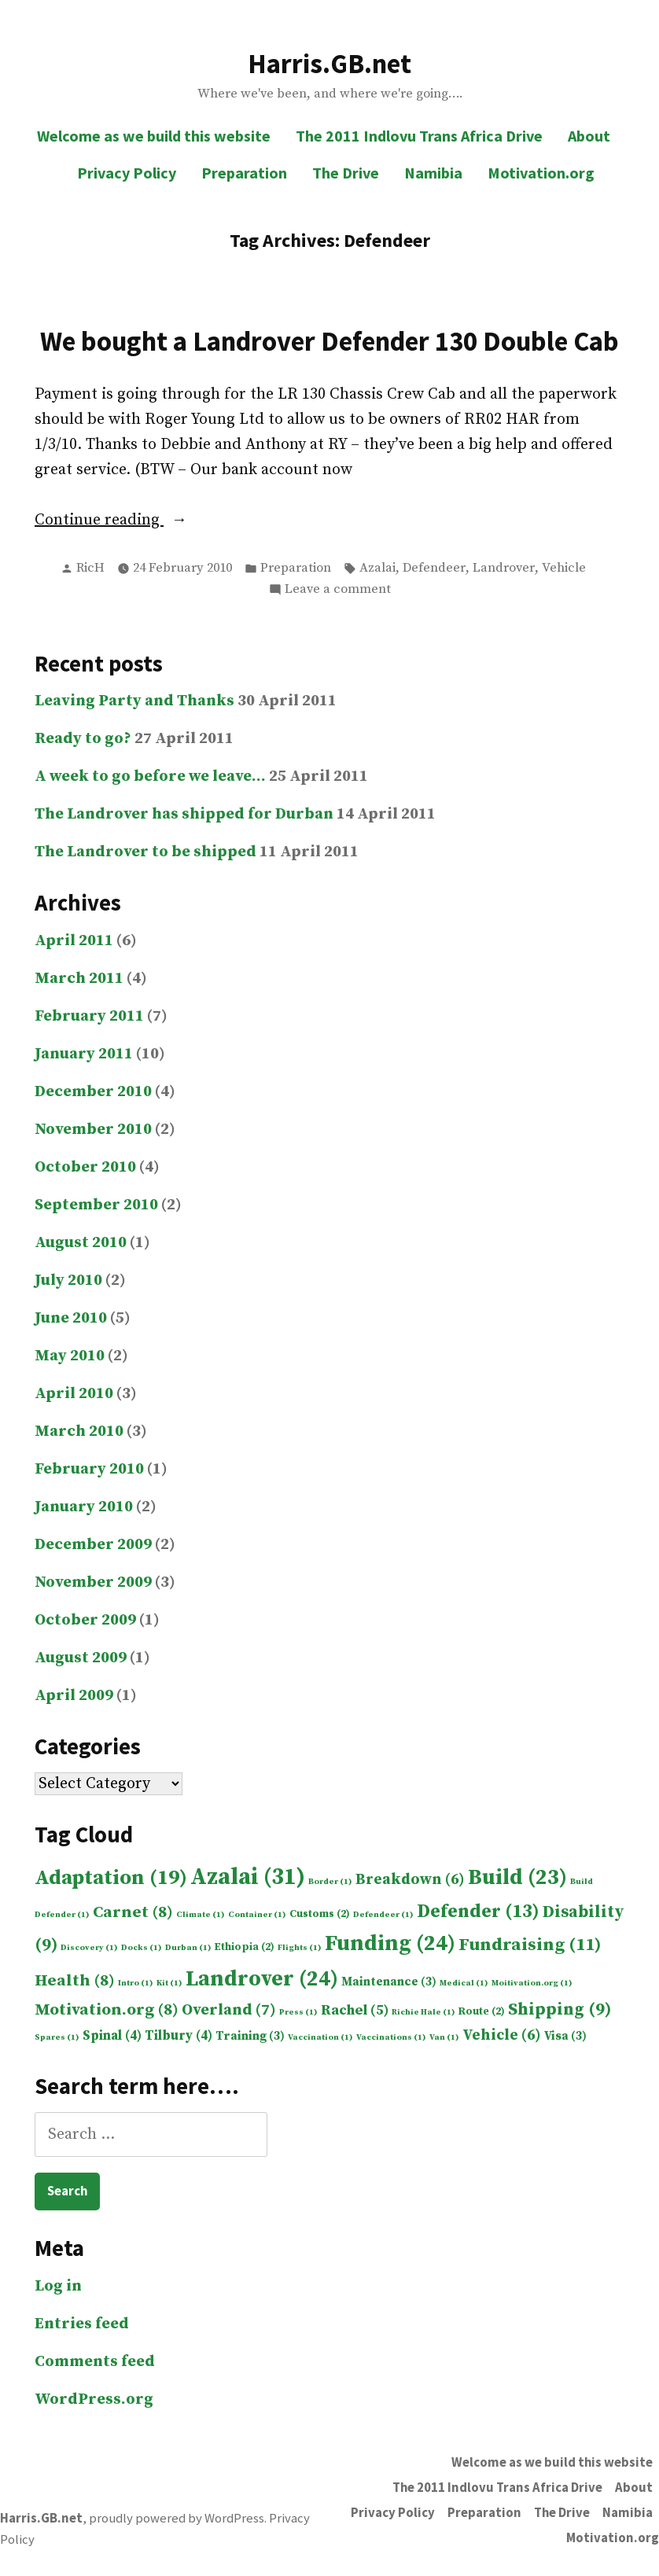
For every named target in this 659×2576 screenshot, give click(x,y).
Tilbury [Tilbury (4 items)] (178, 2036)
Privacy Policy (126, 172)
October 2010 (85, 1167)
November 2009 (93, 1582)
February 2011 (89, 1016)
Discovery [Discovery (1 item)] (89, 1947)
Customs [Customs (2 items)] (319, 1914)
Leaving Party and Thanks (134, 701)
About (589, 135)
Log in (58, 2286)
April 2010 (74, 1394)
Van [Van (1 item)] (444, 2037)
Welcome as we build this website (154, 135)
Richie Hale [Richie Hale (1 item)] (423, 2012)
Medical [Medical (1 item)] (464, 1983)
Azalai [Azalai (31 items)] (247, 1877)
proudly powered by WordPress (176, 2518)
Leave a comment (338, 590)
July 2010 (68, 1280)
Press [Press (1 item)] (298, 2012)
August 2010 (81, 1243)
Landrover (504, 568)
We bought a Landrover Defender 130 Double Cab (329, 341)
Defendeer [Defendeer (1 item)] (383, 1914)
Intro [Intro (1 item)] (135, 1983)
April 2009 (74, 1696)
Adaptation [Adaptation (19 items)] (111, 1878)
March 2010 (79, 1431)
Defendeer (434, 568)
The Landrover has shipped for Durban (184, 814)
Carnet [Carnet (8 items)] (133, 1912)
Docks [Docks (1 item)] (141, 1947)
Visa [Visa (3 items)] (565, 2036)
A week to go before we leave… (150, 776)
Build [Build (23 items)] (517, 1877)
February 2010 (89, 1469)
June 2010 (71, 1318)
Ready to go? (83, 739)
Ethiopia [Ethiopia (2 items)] (244, 1947)
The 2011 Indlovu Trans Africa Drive (419, 135)
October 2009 (85, 1620)
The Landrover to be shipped (145, 852)
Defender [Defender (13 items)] (478, 1911)
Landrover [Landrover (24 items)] (262, 1979)
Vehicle (564, 568)
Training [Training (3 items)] (250, 2036)
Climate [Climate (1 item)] (200, 1914)
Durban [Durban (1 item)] (188, 1947)
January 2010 (84, 1507)
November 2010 (93, 1129)
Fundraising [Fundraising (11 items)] (530, 1945)
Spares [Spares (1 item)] (57, 2037)
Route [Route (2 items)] (481, 2011)
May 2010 (70, 1356)
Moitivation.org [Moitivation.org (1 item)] (531, 1983)
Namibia (433, 172)
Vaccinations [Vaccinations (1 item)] (391, 2037)
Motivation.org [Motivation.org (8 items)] (107, 2010)
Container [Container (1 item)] (257, 1914)
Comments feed (95, 2362)
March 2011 (79, 978)
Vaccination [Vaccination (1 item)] (320, 2037)
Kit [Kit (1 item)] (169, 1983)
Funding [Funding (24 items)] (390, 1943)
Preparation (244, 172)
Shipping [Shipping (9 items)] (559, 2009)
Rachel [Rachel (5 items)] (354, 2010)
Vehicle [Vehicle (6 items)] (501, 2035)
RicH (90, 568)
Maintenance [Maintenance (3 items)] (388, 1981)
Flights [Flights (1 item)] (300, 1947)
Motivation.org (541, 172)
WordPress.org (94, 2399)
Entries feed (82, 2324)
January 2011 (84, 1054)
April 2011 (74, 941)
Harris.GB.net (329, 63)
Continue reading (136, 520)
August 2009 (81, 1658)
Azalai (377, 568)
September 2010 (96, 1205)
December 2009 (93, 1545)
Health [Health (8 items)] (75, 1981)
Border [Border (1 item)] (330, 1881)
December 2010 (93, 1092)
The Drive (345, 172)
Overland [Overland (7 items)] (229, 2010)
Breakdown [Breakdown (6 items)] (410, 1879)
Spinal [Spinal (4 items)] (112, 2036)
